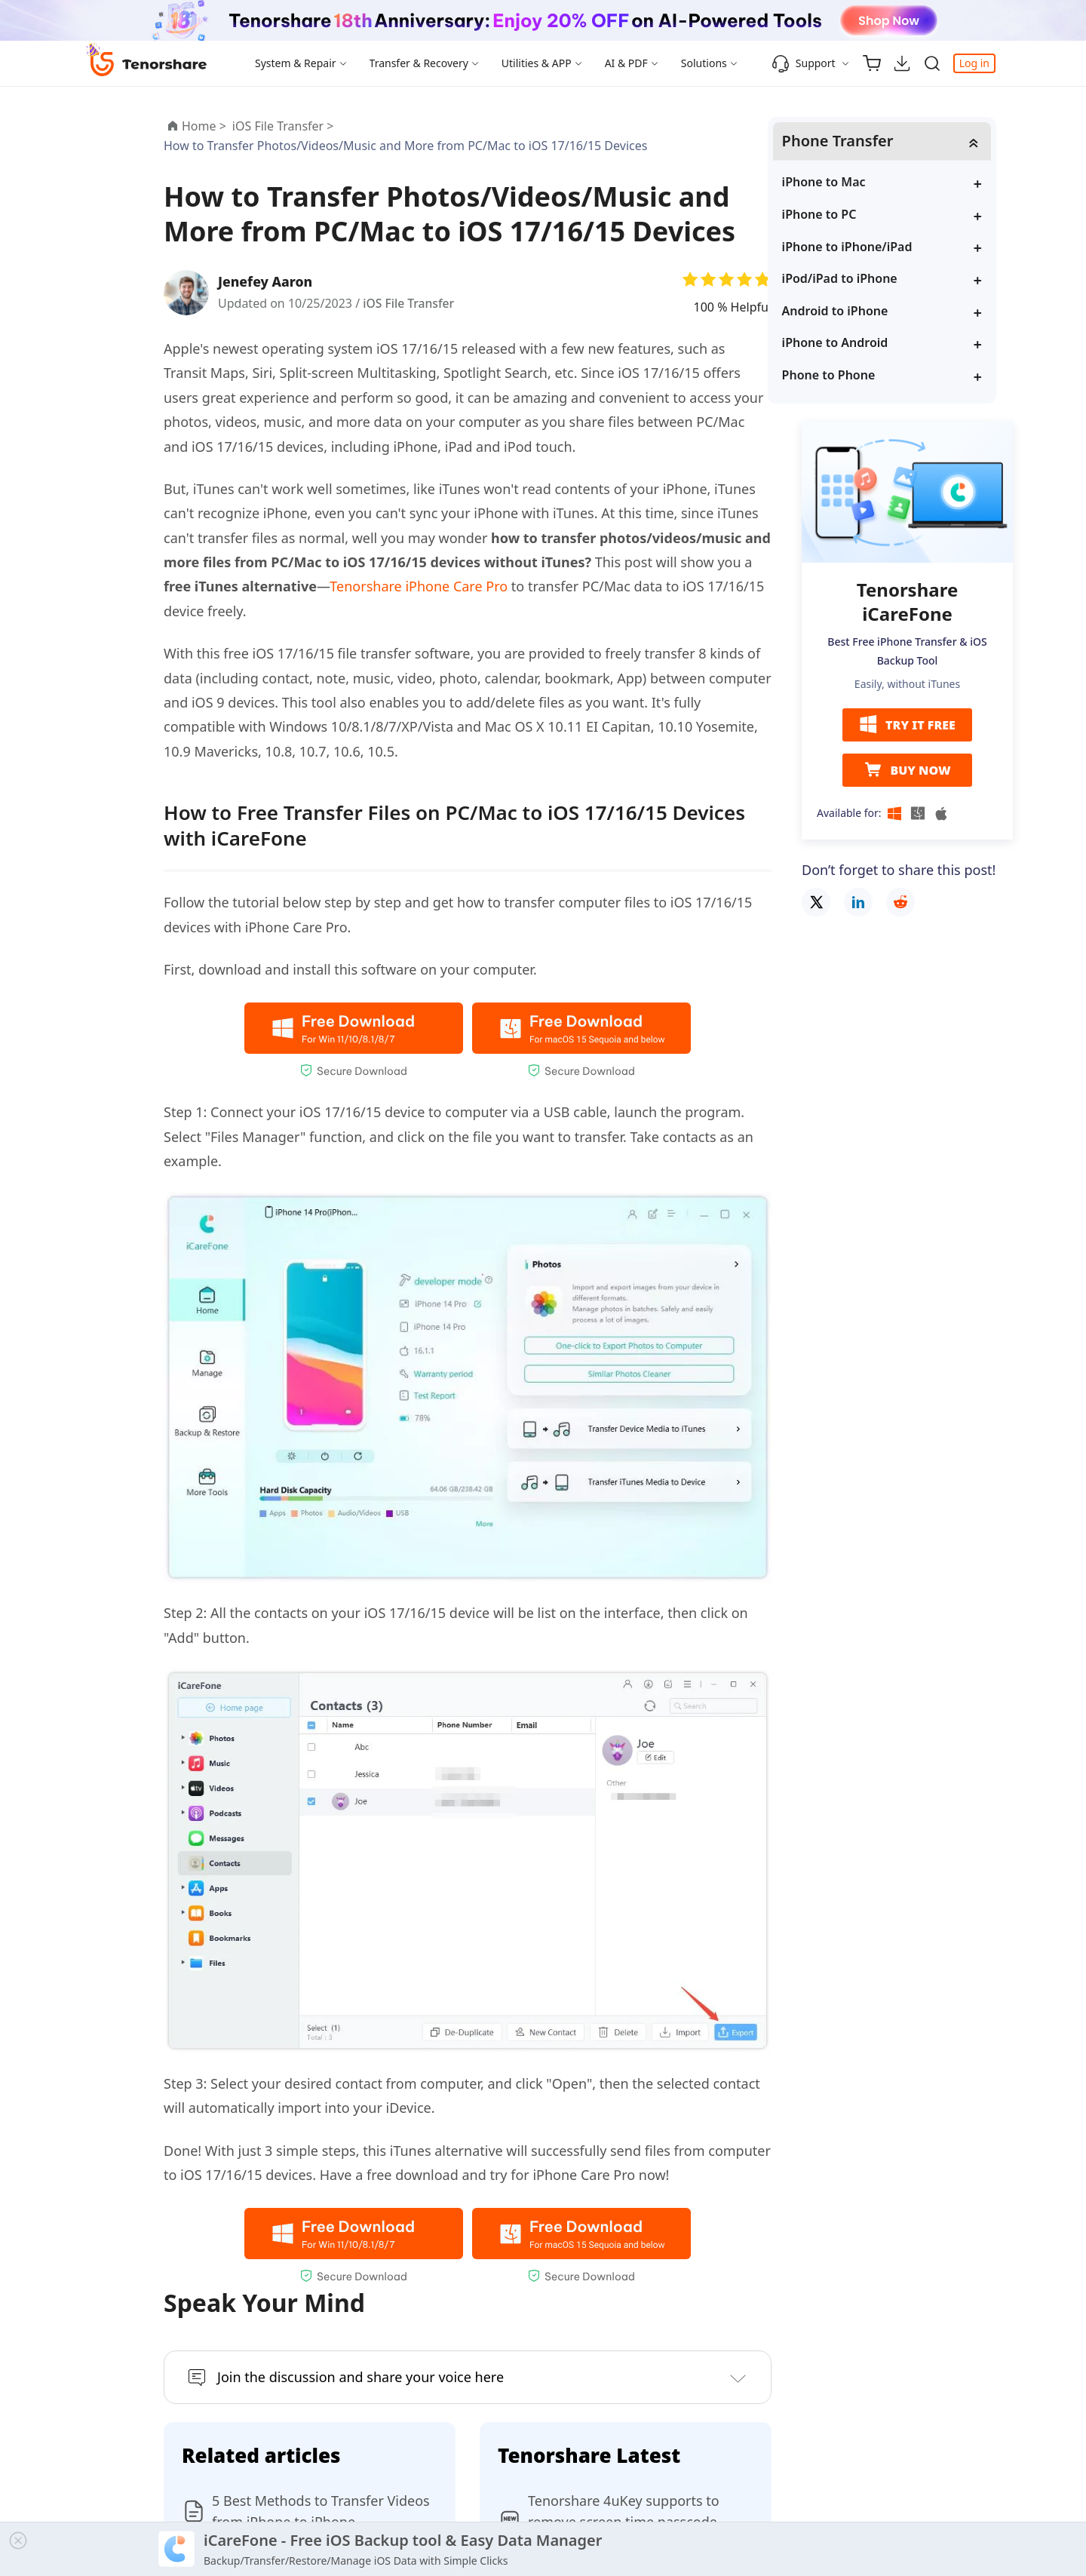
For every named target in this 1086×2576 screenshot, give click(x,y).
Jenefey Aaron (267, 281)
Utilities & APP (537, 63)
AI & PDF (626, 63)
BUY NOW (907, 771)
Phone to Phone (863, 375)
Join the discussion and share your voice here (360, 2377)
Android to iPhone (870, 310)
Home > (204, 126)
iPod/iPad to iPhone (874, 279)
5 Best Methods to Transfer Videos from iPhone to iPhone (321, 2511)
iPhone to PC (854, 215)
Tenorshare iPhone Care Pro (419, 586)
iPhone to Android (870, 343)
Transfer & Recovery (419, 63)
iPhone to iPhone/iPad (882, 246)
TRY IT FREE (907, 726)
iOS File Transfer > (284, 126)
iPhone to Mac (858, 182)
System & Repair (295, 63)
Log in (974, 63)
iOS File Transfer (409, 303)
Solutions (704, 63)
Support (804, 63)
